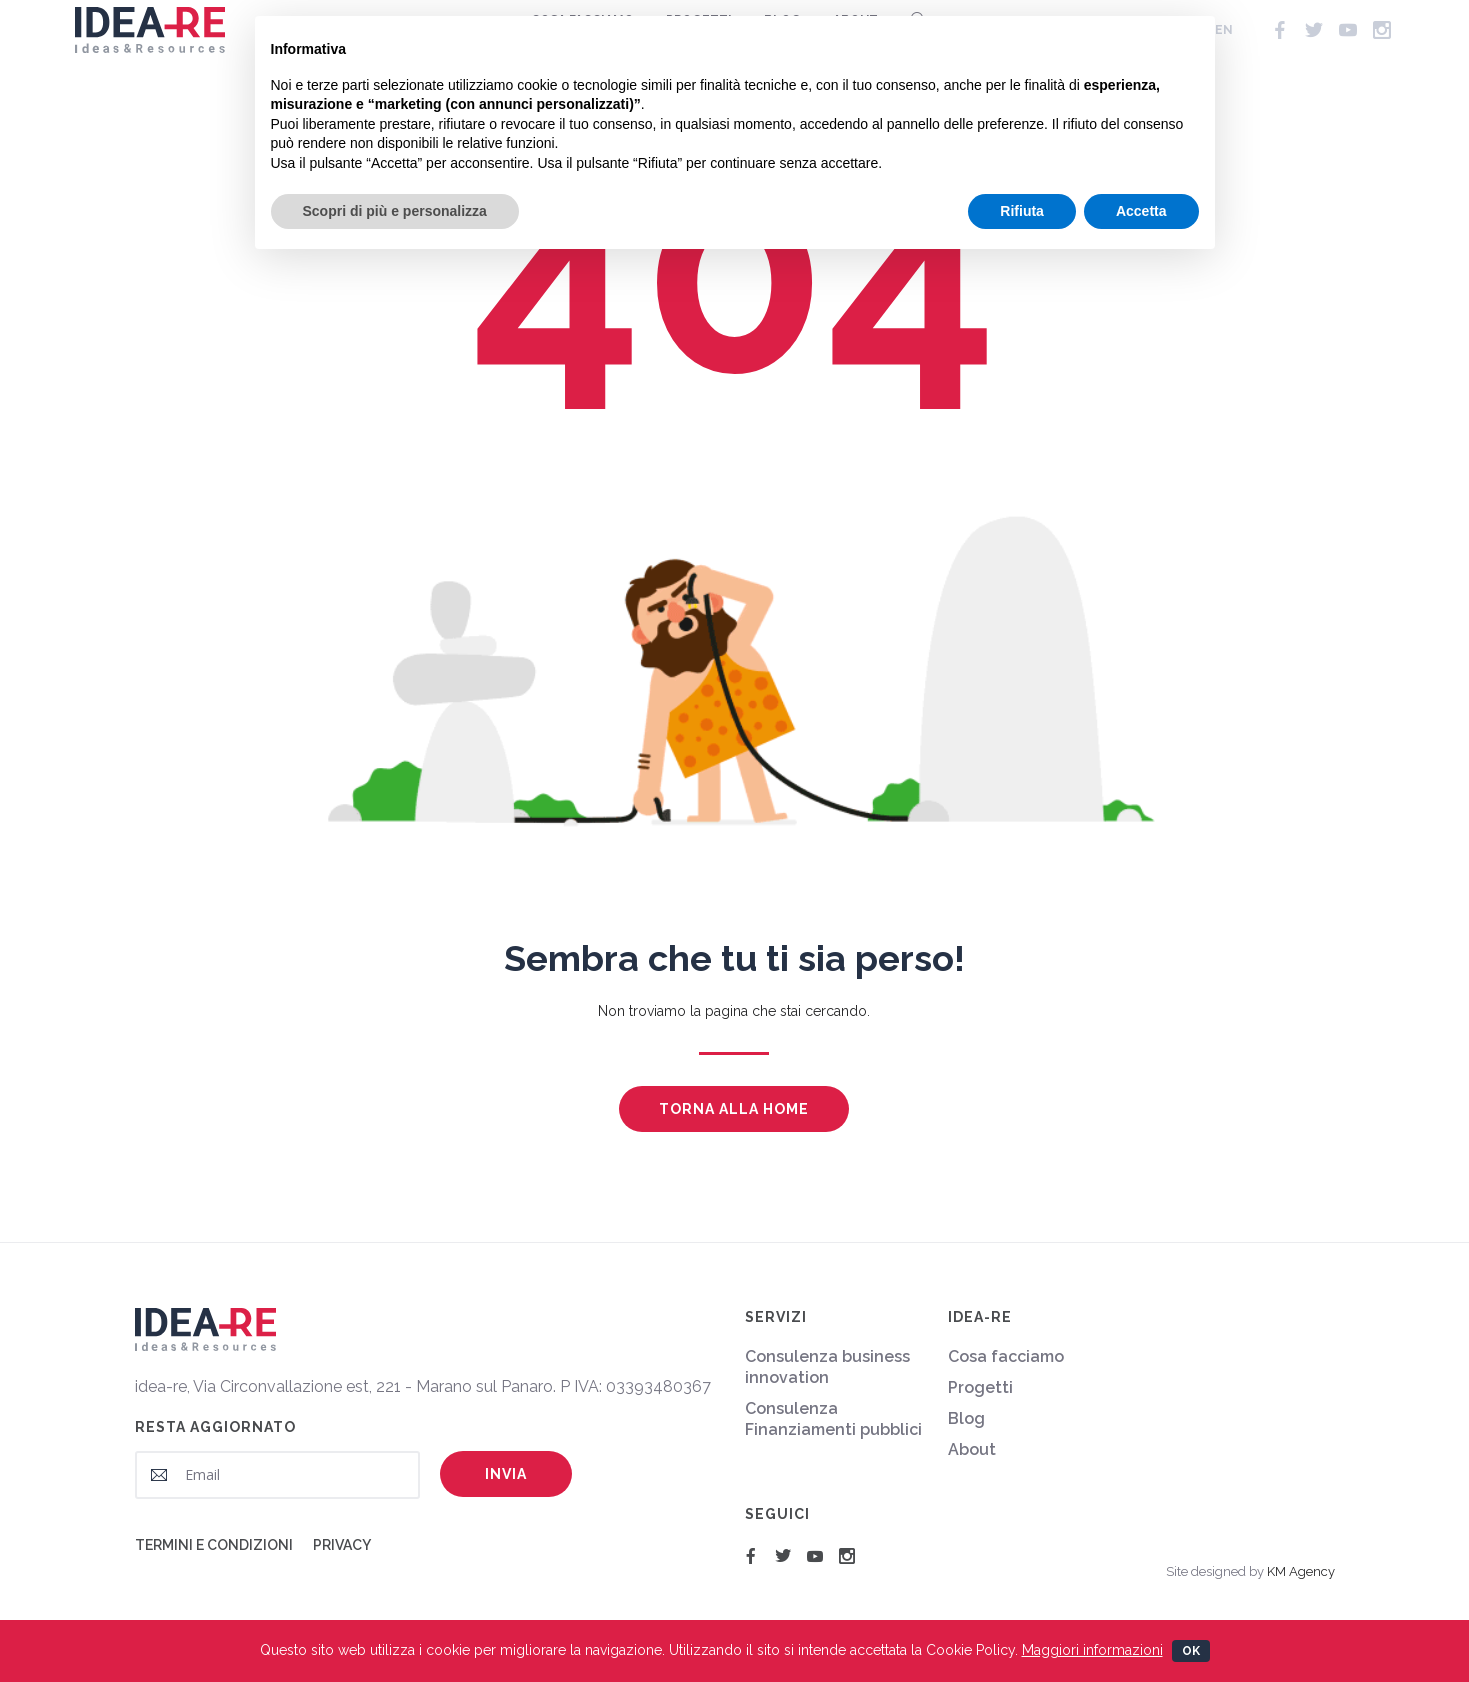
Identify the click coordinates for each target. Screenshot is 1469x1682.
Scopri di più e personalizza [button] (395, 211)
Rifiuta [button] (1022, 211)
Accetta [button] (1141, 211)
